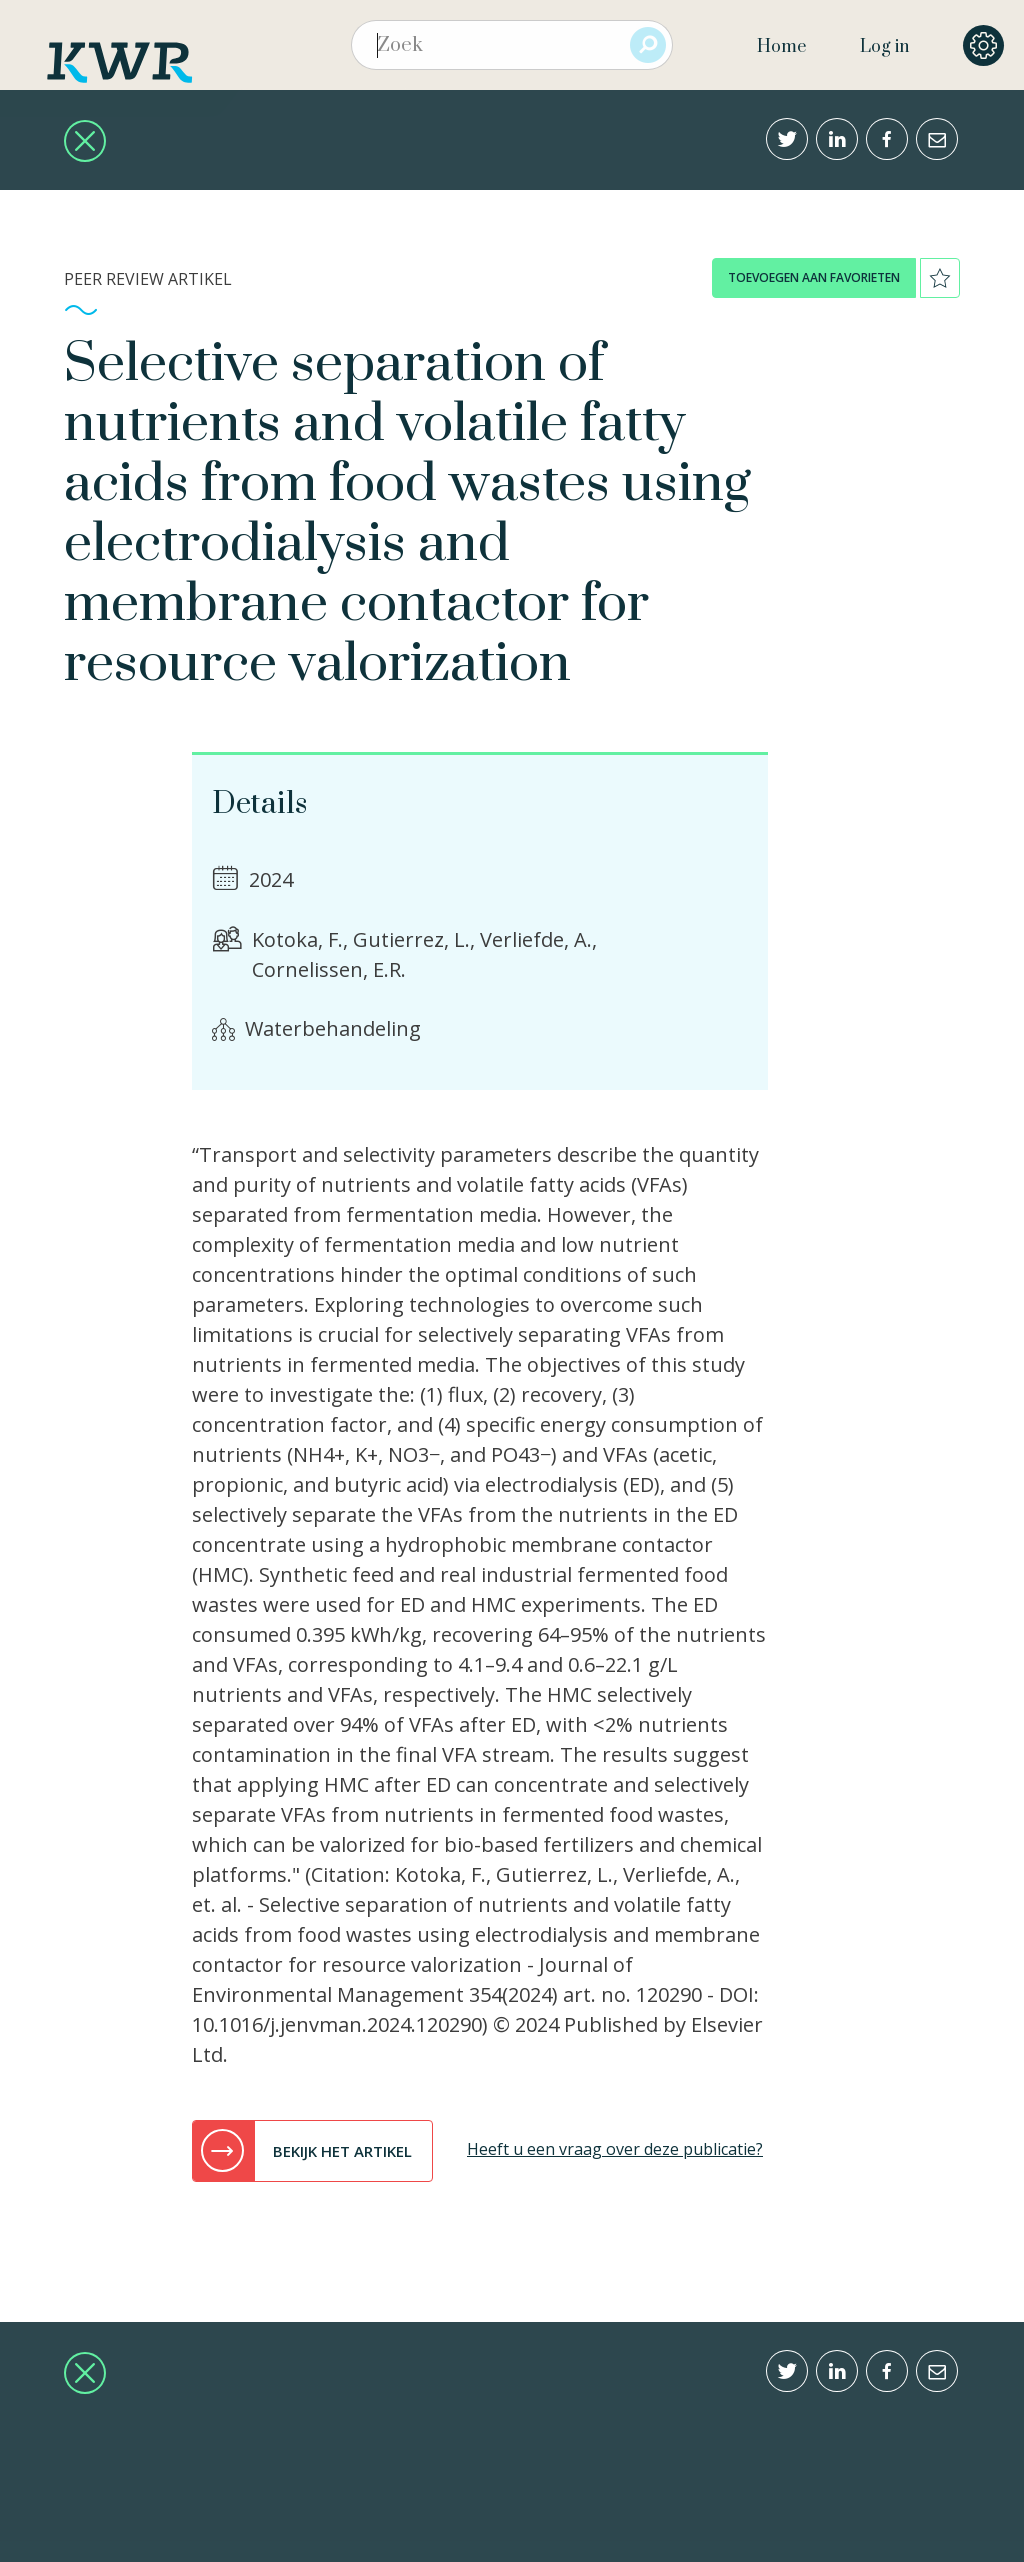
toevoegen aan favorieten (814, 277)
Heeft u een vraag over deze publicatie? (615, 2149)
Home (781, 47)
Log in (884, 47)
